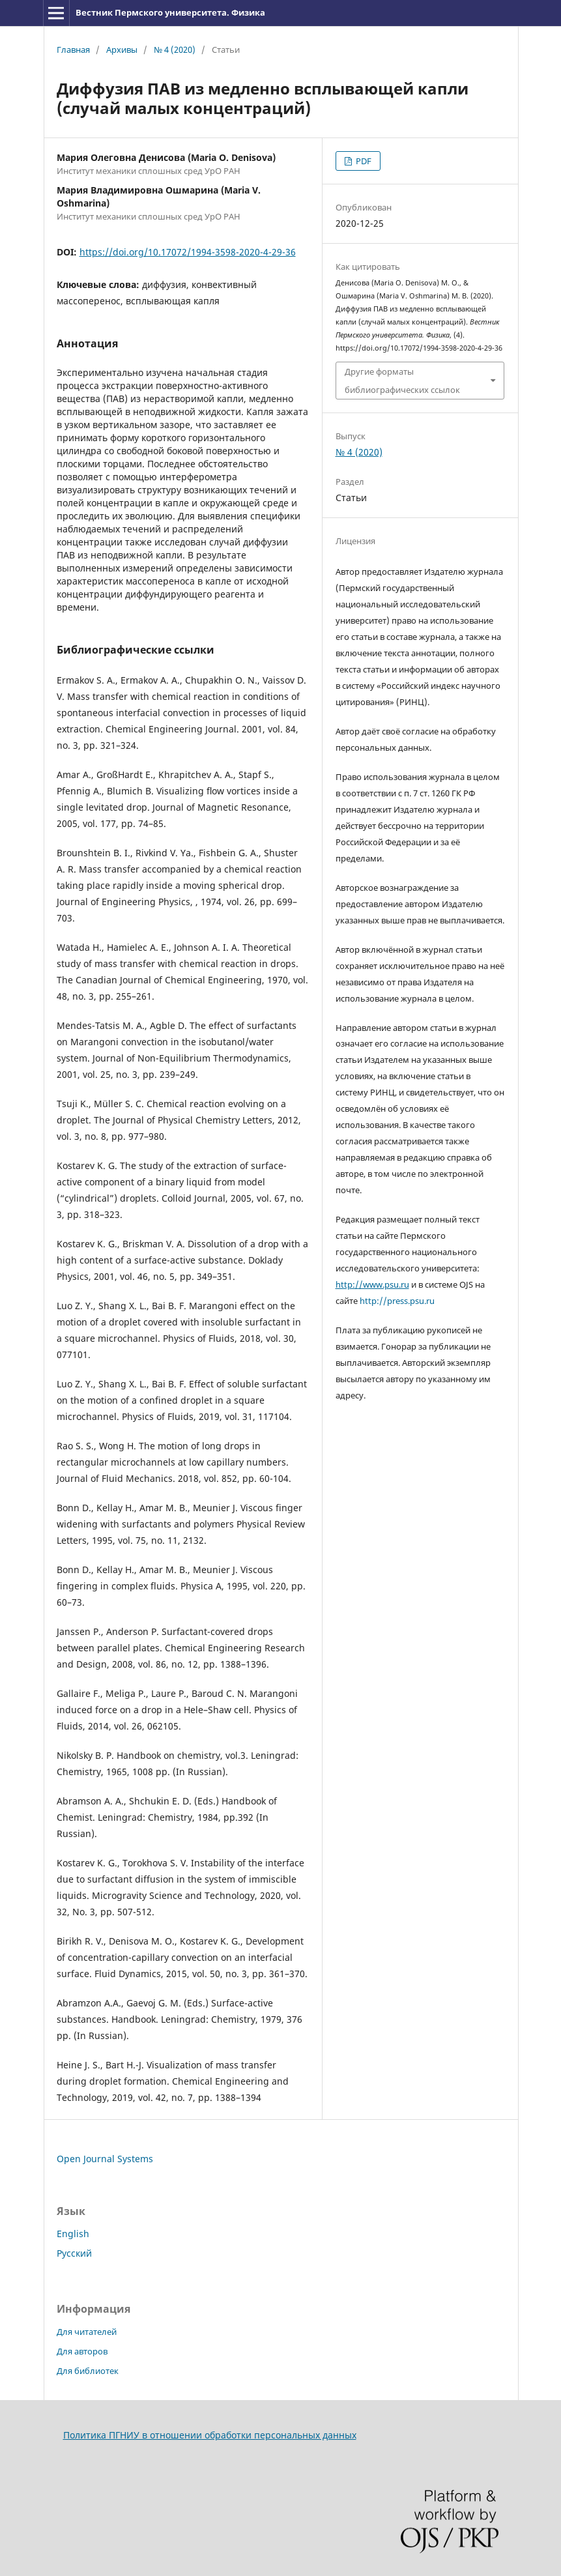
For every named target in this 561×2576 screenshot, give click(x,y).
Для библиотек (88, 2371)
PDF (362, 161)
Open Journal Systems (105, 2158)
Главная (73, 49)
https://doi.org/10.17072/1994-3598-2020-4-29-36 (187, 252)
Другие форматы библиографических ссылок (402, 381)
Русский (74, 2253)
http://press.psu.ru (397, 1301)
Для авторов (82, 2351)
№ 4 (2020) (174, 49)
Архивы (121, 49)
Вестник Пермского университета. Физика (170, 12)
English (73, 2233)
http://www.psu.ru (372, 1284)
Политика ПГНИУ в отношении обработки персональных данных (209, 2435)
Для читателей (87, 2331)
